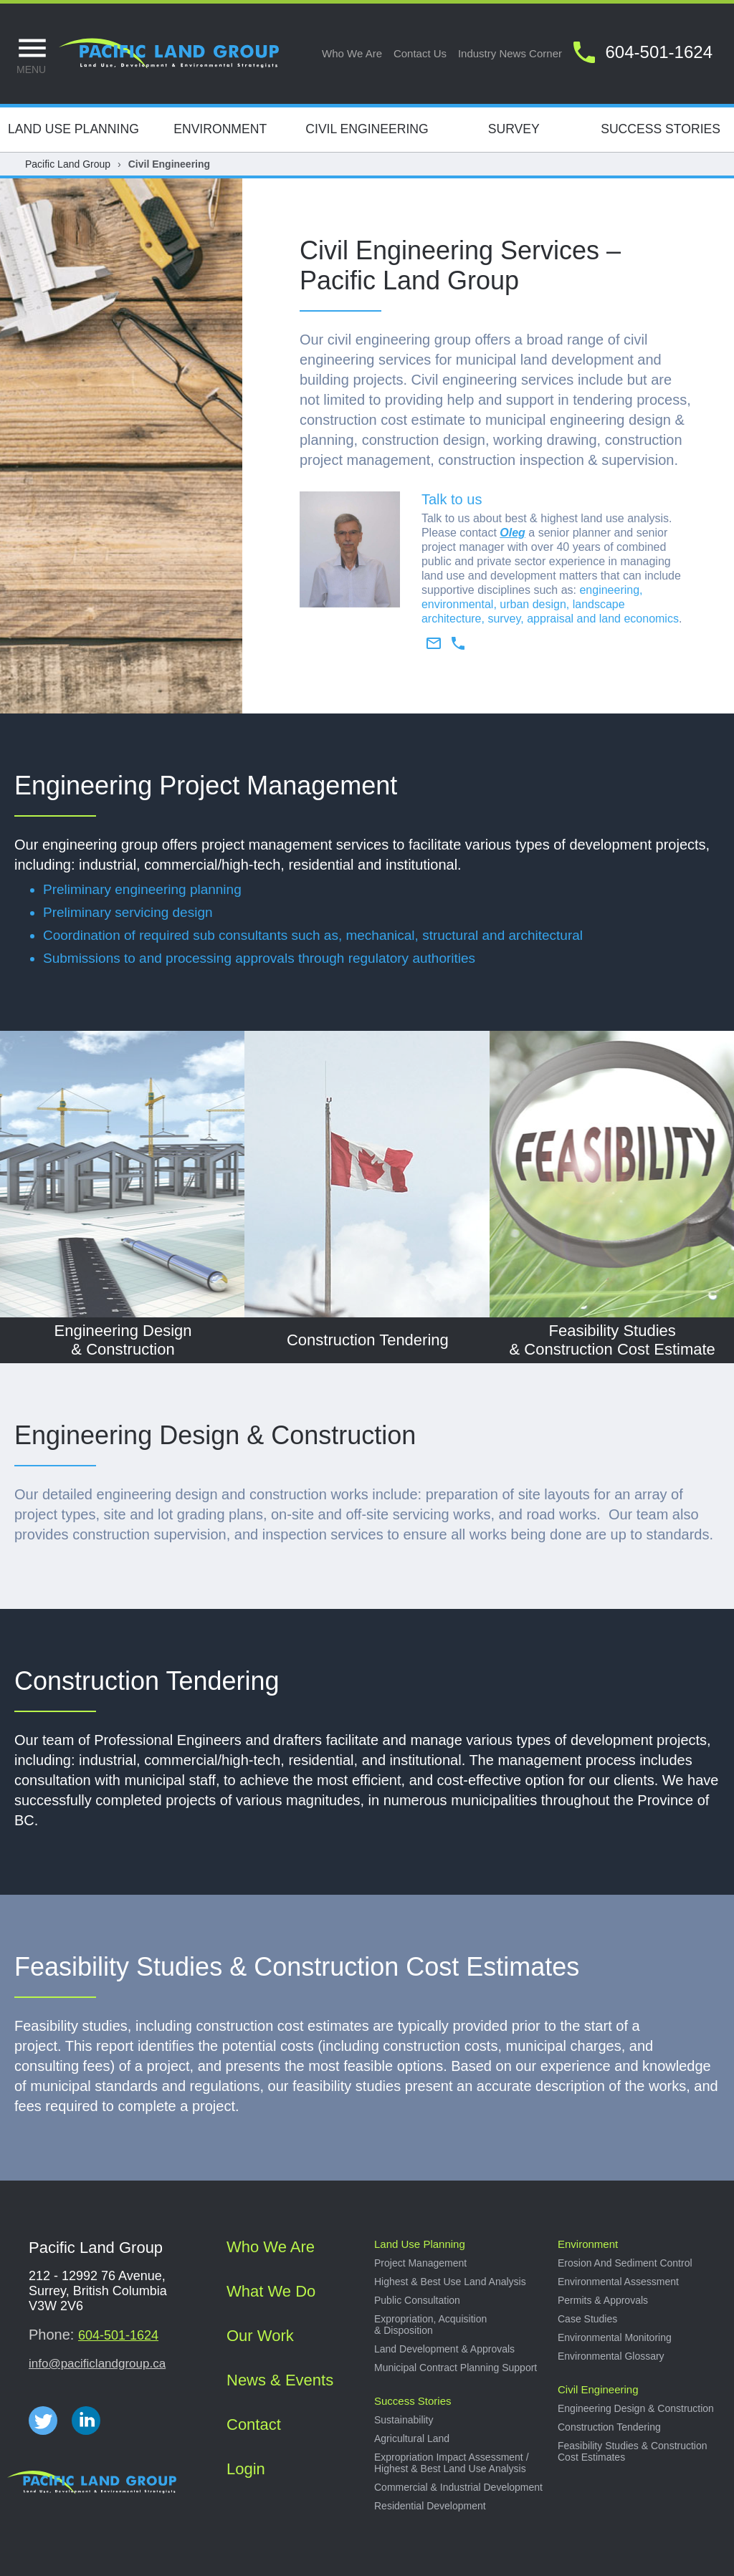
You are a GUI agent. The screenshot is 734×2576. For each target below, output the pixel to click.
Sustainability (404, 2420)
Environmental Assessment (618, 2281)
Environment (220, 129)
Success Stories (660, 129)
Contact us (420, 53)
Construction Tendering (147, 1681)
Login (246, 2469)
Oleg (512, 533)
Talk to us (451, 499)
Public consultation (417, 2300)
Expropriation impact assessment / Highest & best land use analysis (451, 2462)
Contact (254, 2424)
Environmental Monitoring (615, 2337)
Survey (514, 129)
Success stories (413, 2401)
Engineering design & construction (636, 2408)
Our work (260, 2336)
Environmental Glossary (611, 2356)
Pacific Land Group (67, 164)
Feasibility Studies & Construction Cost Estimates (296, 1966)
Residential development (430, 2506)
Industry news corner (510, 53)
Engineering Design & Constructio (207, 1435)
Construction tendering (609, 2427)
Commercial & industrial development (458, 2487)
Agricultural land (411, 2438)
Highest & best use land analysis (450, 2281)
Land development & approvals (444, 2349)
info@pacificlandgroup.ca (97, 2363)
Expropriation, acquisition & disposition (430, 2324)
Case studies (587, 2319)
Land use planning (419, 2244)
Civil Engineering (366, 129)
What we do (271, 2291)
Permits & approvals (603, 2300)
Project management (420, 2263)
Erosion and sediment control (625, 2263)
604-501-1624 (118, 2335)
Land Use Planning (73, 129)
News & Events (280, 2380)
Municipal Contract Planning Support (455, 2367)
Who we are (352, 53)
